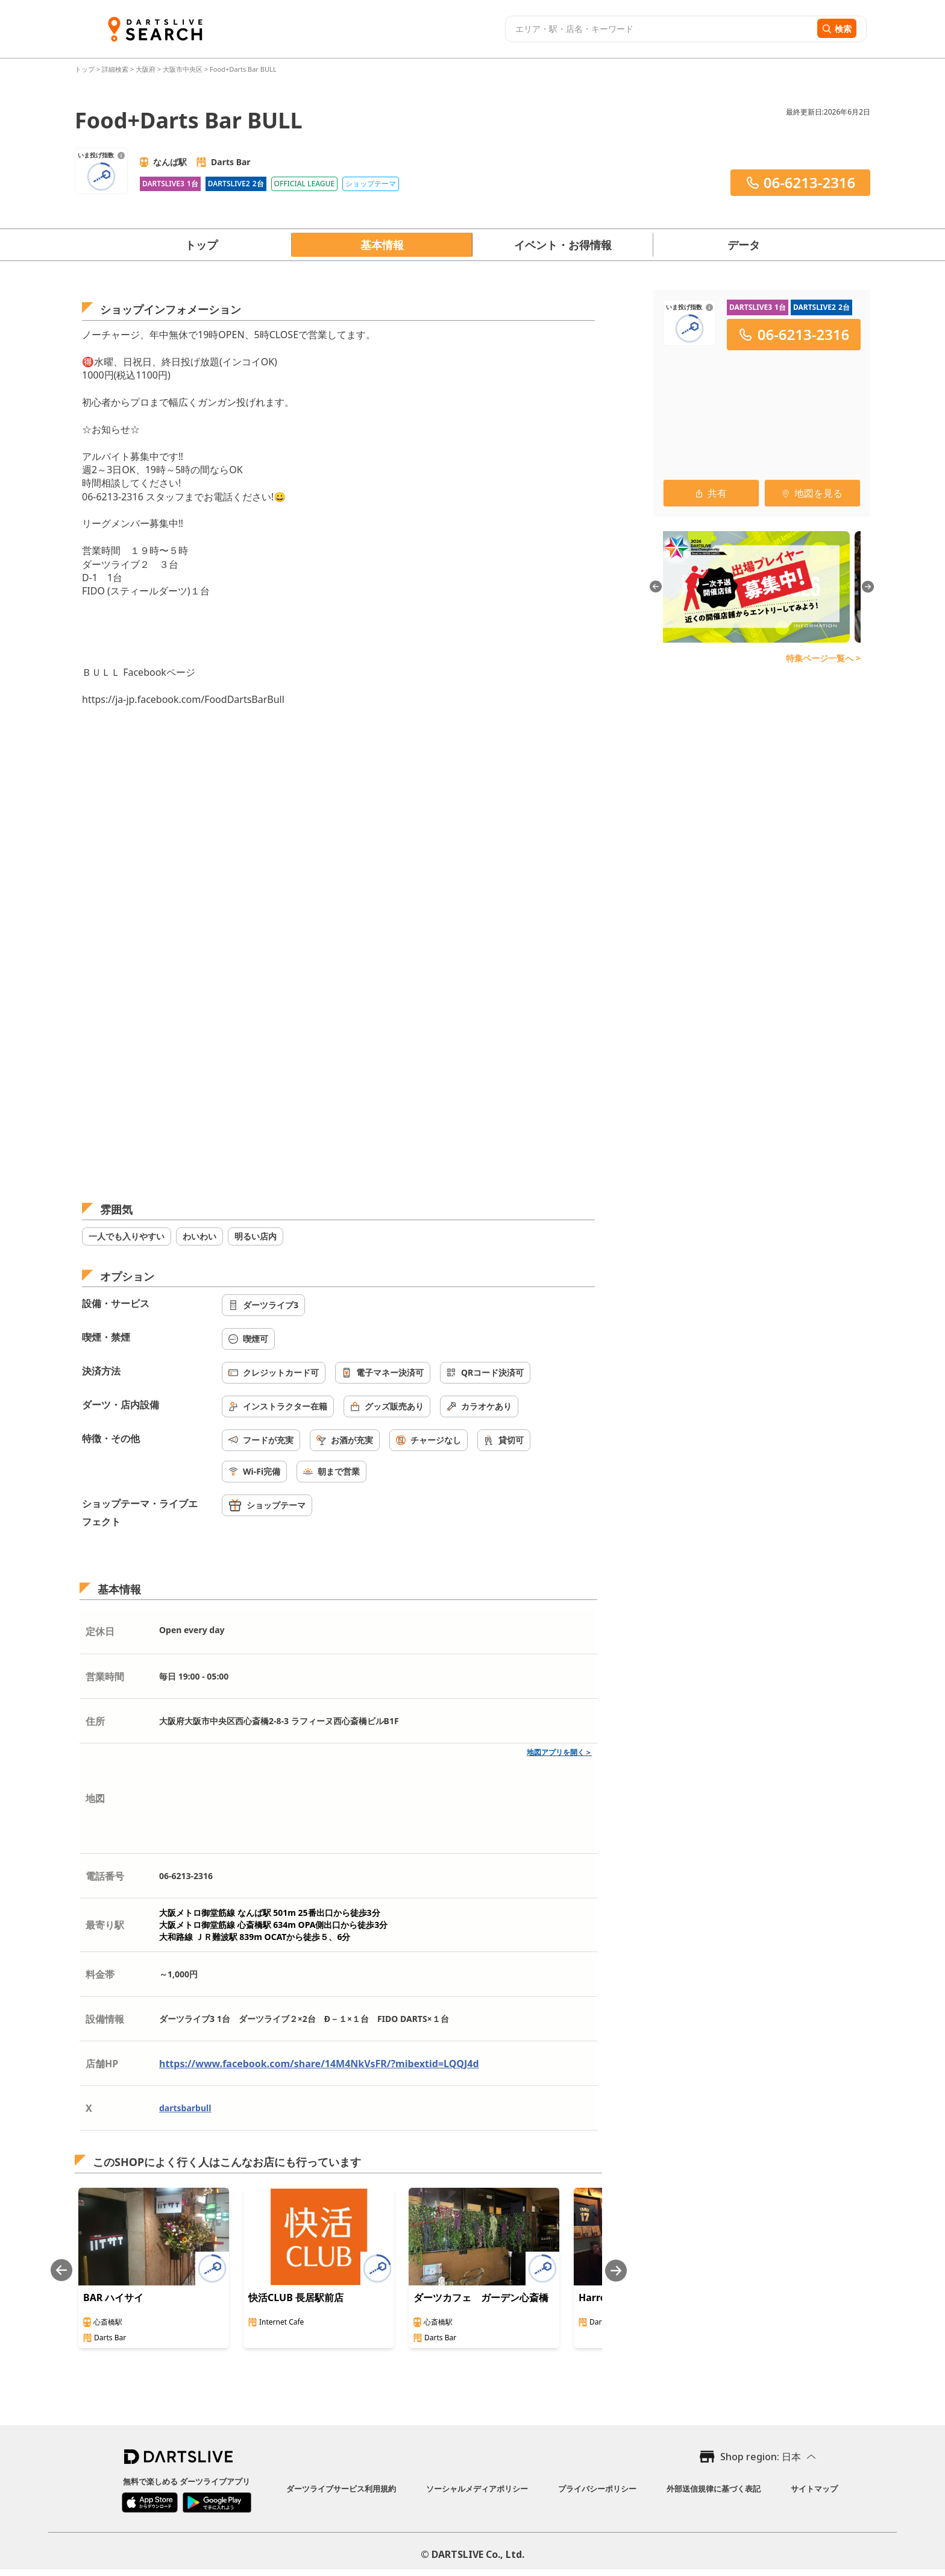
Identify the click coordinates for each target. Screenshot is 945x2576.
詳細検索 (116, 69)
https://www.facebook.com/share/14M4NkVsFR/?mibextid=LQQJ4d (319, 2063)
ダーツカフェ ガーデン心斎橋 (480, 2297)
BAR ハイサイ (113, 2297)
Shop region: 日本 (760, 2456)
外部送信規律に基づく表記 (714, 2488)
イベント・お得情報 (563, 245)
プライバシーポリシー (597, 2488)
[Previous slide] (61, 2271)
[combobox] (659, 29)
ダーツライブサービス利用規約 (341, 2488)
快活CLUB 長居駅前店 (296, 2297)
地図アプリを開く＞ (559, 1752)
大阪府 (145, 69)
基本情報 (382, 245)
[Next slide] (616, 2271)
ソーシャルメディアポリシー (477, 2488)
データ (743, 245)
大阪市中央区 (182, 69)
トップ (85, 69)
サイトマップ (814, 2488)
